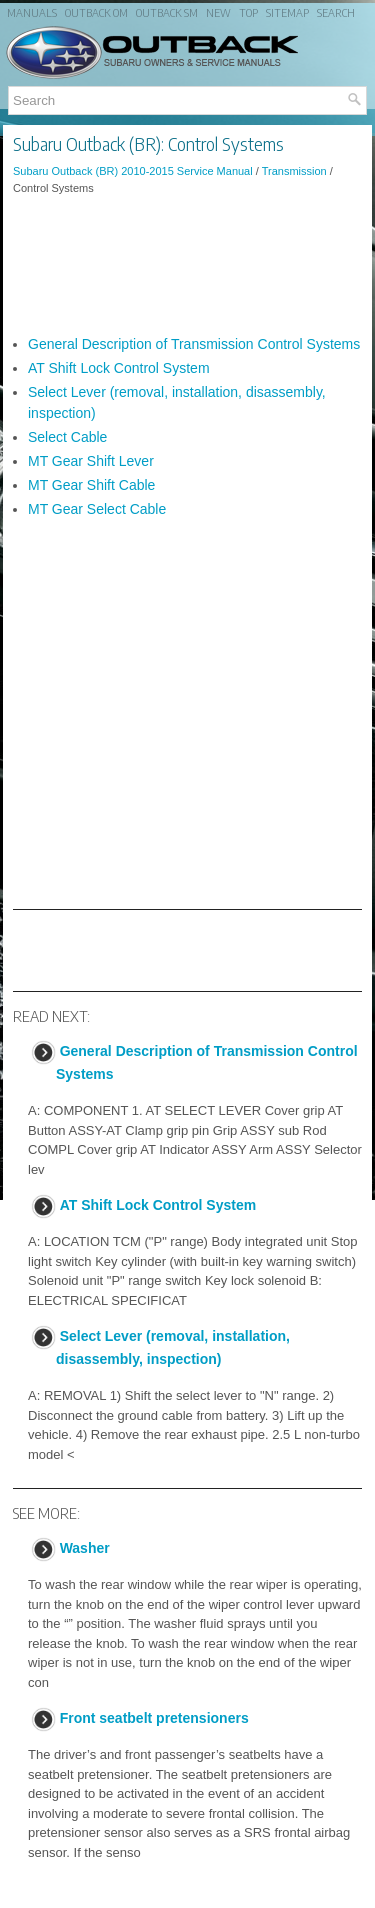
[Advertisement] (187, 265)
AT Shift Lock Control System (119, 368)
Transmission (294, 171)
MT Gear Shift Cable (91, 485)
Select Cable (67, 437)
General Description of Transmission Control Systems (194, 344)
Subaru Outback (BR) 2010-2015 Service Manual (133, 171)
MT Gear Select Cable (97, 509)
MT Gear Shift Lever (91, 461)
